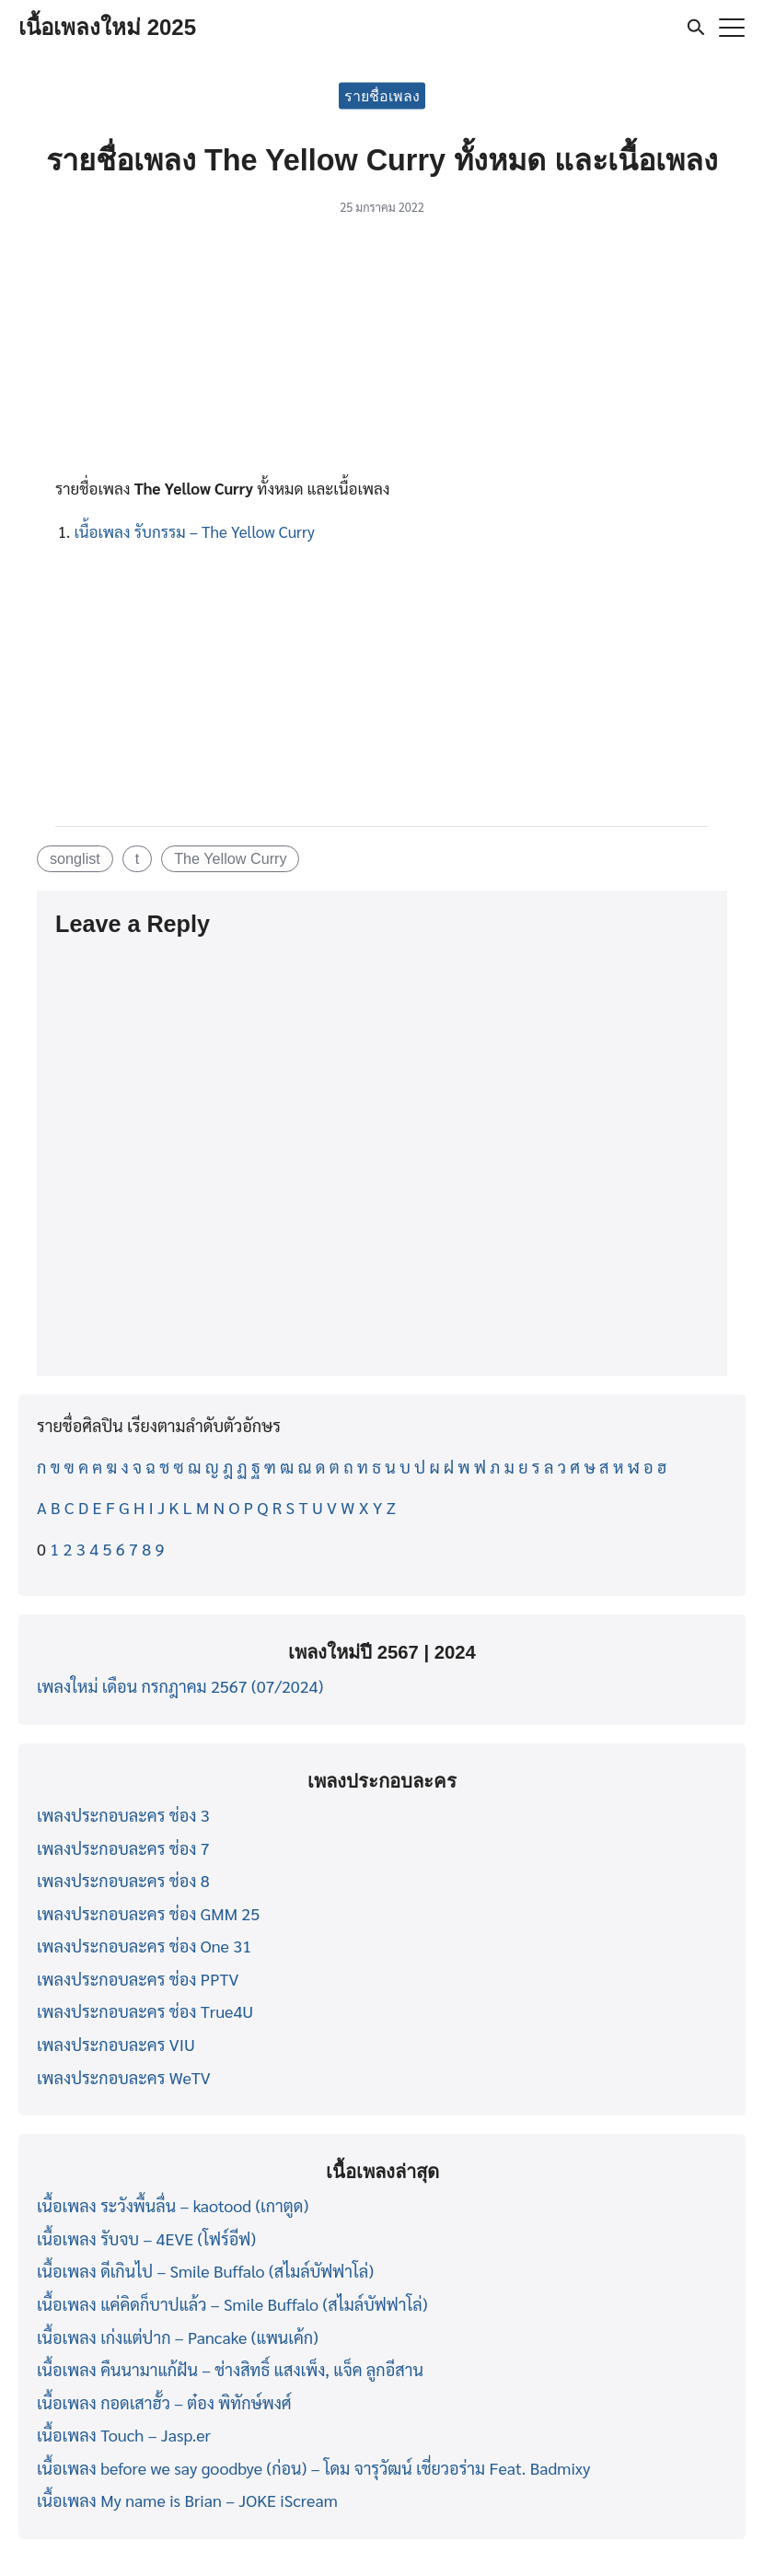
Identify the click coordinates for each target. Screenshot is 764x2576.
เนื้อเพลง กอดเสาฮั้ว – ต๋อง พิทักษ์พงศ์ (164, 2402)
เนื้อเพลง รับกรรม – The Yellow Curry (194, 531)
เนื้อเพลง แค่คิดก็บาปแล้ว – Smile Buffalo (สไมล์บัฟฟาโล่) (232, 2303)
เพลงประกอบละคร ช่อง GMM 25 (148, 1913)
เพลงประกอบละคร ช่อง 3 (123, 1814)
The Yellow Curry (230, 858)
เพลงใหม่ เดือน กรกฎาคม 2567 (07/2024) (180, 1685)
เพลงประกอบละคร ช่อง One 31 (144, 1945)
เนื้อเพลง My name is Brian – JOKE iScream (187, 2500)
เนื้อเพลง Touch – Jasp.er (124, 2434)
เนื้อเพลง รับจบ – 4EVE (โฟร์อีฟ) (146, 2238)
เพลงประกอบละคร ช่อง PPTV (137, 1978)
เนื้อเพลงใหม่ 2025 (107, 27)
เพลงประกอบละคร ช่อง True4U (145, 2011)
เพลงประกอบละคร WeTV (124, 2077)
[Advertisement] (382, 352)
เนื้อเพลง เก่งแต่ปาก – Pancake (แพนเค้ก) (177, 2337)
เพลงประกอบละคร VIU (116, 2044)
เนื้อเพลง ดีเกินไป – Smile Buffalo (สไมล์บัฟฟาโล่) (205, 2270)
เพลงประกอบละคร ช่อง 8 (123, 1880)
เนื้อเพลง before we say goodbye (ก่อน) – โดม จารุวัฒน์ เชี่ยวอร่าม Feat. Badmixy (313, 2467)
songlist (75, 858)
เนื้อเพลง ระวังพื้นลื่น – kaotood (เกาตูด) (172, 2205)
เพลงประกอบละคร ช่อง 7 (123, 1848)
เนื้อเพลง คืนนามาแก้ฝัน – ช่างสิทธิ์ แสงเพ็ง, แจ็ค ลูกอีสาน (230, 2369)
